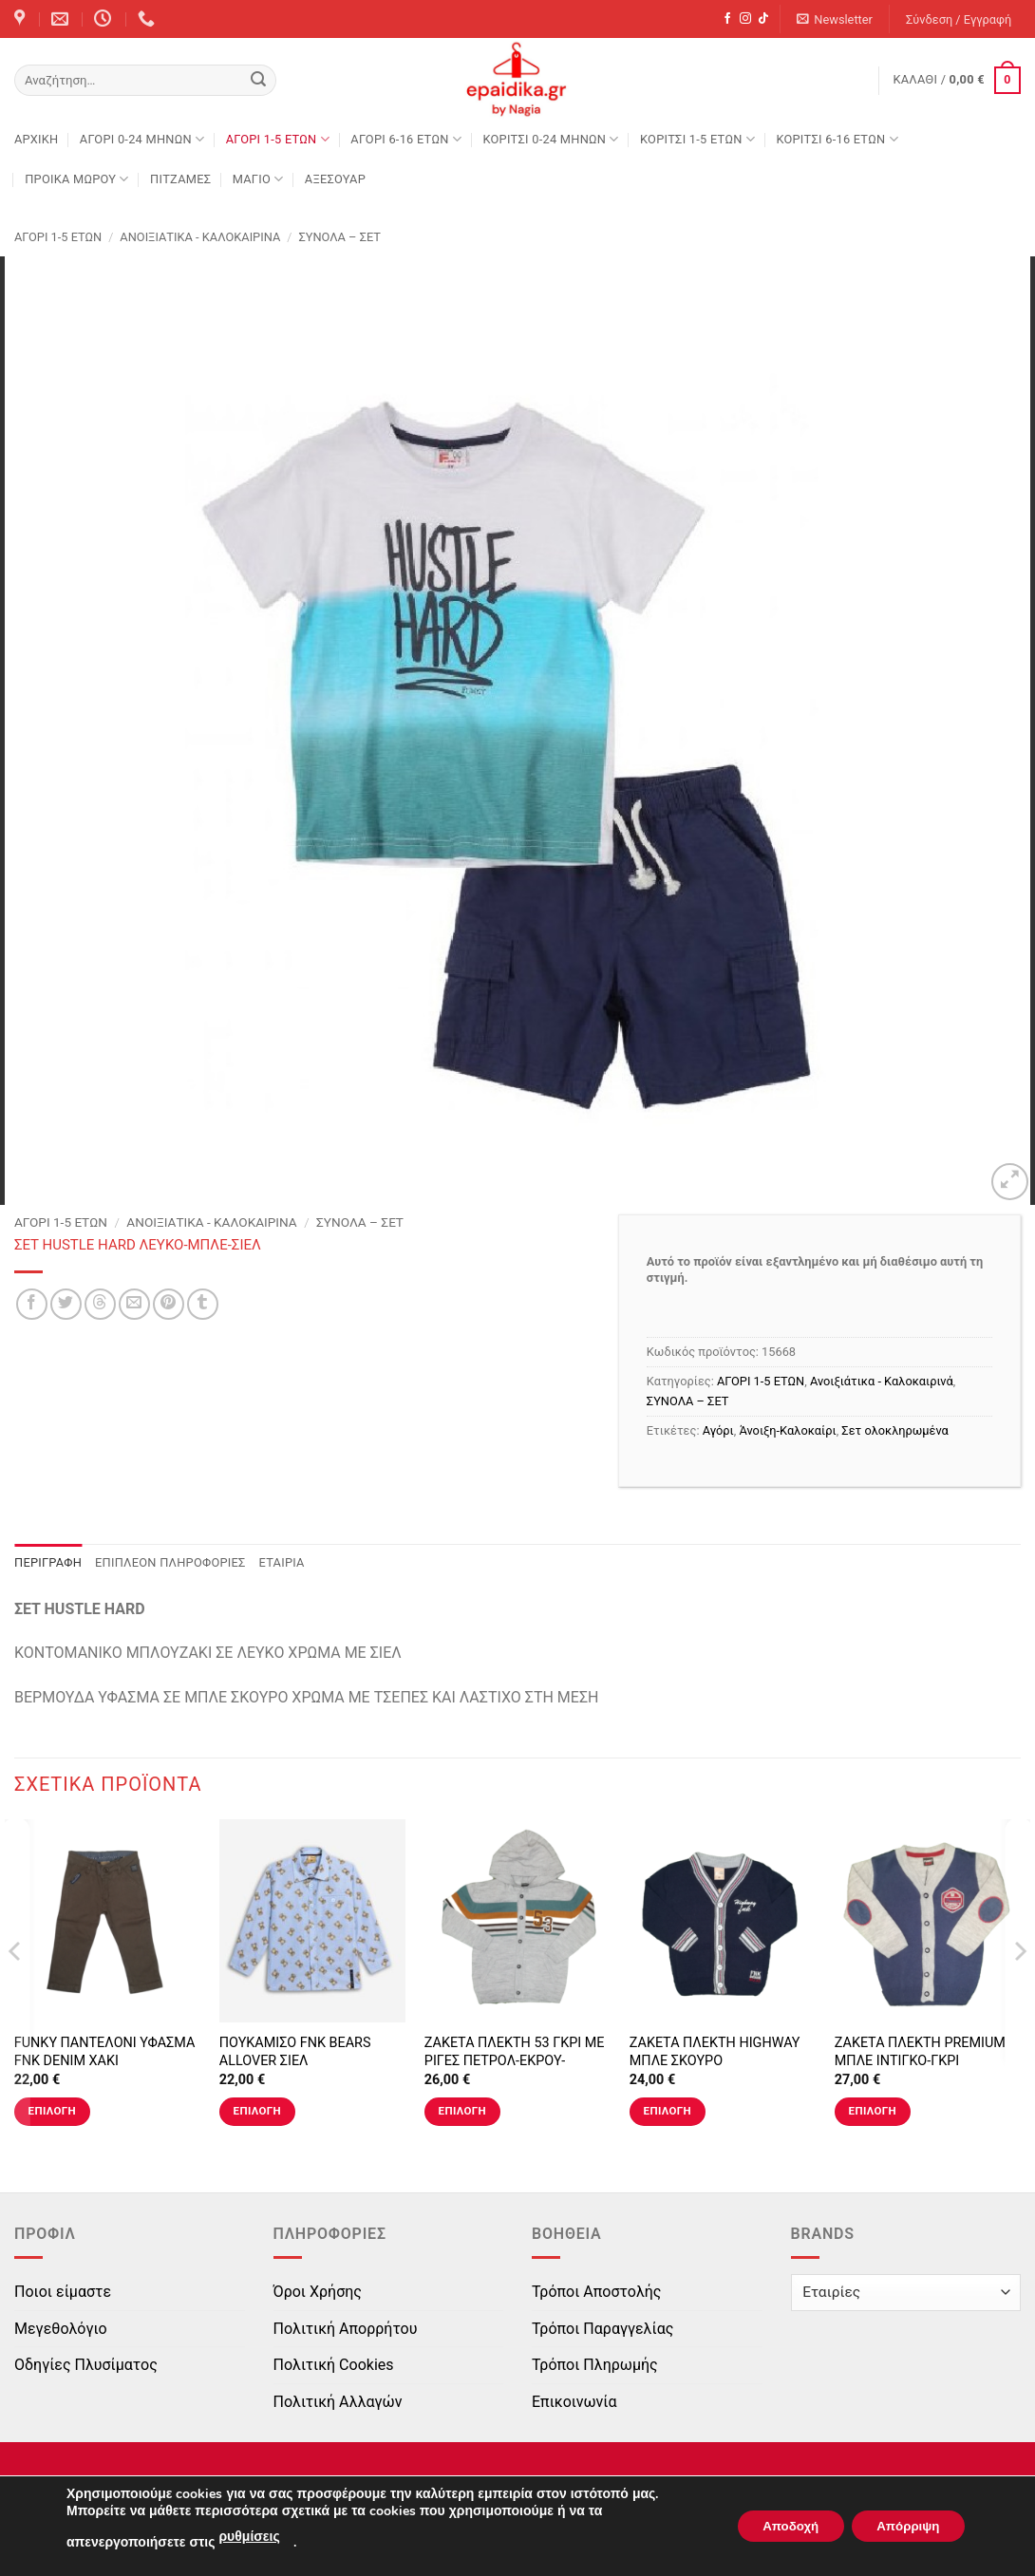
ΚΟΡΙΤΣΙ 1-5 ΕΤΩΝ (697, 139)
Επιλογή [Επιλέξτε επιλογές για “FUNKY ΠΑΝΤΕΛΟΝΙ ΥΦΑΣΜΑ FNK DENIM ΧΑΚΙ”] (52, 2110)
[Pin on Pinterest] (168, 1304)
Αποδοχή (775, 2526)
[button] (835, 19)
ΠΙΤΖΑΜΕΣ (180, 179)
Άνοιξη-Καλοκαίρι (787, 1430)
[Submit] (258, 81)
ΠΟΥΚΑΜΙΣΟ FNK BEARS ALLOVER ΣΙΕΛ (295, 2052)
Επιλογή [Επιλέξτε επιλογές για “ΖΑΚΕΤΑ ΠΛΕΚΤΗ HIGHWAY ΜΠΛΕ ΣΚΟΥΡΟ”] (667, 2110)
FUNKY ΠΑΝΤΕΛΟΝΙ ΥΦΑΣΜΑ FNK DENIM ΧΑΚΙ (105, 2052)
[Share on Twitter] (66, 1304)
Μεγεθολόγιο (60, 2329)
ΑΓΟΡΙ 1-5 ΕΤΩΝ (277, 139)
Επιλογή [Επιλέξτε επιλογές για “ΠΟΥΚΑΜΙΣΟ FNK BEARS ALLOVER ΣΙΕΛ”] (257, 2110)
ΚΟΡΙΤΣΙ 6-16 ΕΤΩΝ (836, 139)
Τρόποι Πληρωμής (595, 2365)
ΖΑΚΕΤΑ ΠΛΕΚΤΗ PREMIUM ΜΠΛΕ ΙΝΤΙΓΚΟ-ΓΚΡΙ (920, 2052)
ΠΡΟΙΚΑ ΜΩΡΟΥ (77, 179)
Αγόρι (718, 1430)
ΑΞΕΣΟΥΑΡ (335, 179)
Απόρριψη (903, 2526)
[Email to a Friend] (134, 1304)
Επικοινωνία (574, 2402)
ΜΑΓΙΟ (258, 179)
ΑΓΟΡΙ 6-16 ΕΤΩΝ (405, 139)
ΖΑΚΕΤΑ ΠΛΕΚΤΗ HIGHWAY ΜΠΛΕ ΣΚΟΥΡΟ (715, 2052)
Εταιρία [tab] (282, 1562)
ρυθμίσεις (248, 2537)
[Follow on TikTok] (763, 19)
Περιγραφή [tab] (48, 1562)
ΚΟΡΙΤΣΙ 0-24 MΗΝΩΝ (550, 139)
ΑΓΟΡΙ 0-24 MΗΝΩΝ (142, 139)
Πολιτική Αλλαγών (338, 2402)
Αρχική (36, 139)
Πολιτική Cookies (333, 2365)
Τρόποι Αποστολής (596, 2292)
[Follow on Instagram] (745, 19)
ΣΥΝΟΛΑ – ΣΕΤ (339, 237)
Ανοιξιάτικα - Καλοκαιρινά (200, 237)
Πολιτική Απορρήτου (345, 2329)
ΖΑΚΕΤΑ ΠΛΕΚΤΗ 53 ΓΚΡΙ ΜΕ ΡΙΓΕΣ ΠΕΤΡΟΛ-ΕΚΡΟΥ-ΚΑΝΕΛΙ (514, 2060)
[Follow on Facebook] (727, 19)
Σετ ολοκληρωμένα (895, 1430)
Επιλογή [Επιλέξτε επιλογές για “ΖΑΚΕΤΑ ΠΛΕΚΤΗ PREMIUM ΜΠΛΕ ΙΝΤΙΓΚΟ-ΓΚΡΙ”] (872, 2110)
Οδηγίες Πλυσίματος (86, 2365)
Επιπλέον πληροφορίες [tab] (170, 1562)
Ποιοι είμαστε (62, 2292)
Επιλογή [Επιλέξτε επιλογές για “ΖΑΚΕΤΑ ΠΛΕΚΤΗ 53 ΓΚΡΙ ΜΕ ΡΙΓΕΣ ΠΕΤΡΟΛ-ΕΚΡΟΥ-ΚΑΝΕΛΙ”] (462, 2110)
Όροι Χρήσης (317, 2292)
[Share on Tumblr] (202, 1304)
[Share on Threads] (100, 1304)
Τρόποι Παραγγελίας (602, 2329)
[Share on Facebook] (31, 1304)
